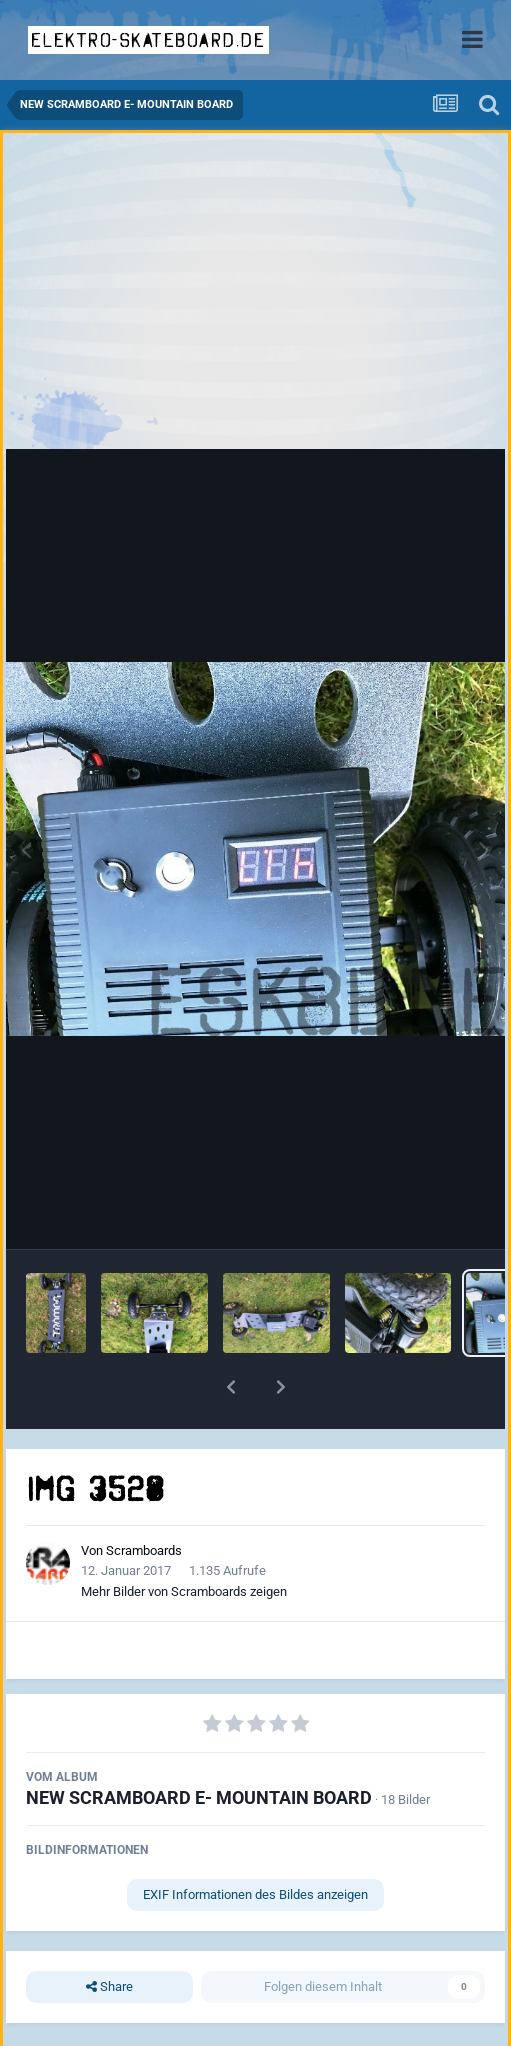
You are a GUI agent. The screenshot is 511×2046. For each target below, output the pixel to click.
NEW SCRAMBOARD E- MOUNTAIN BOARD (199, 1797)
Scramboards (144, 1550)
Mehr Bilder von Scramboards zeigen (184, 1591)
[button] (231, 1387)
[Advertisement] (256, 296)
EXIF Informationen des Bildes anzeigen (255, 1894)
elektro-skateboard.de (148, 40)
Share (109, 1987)
